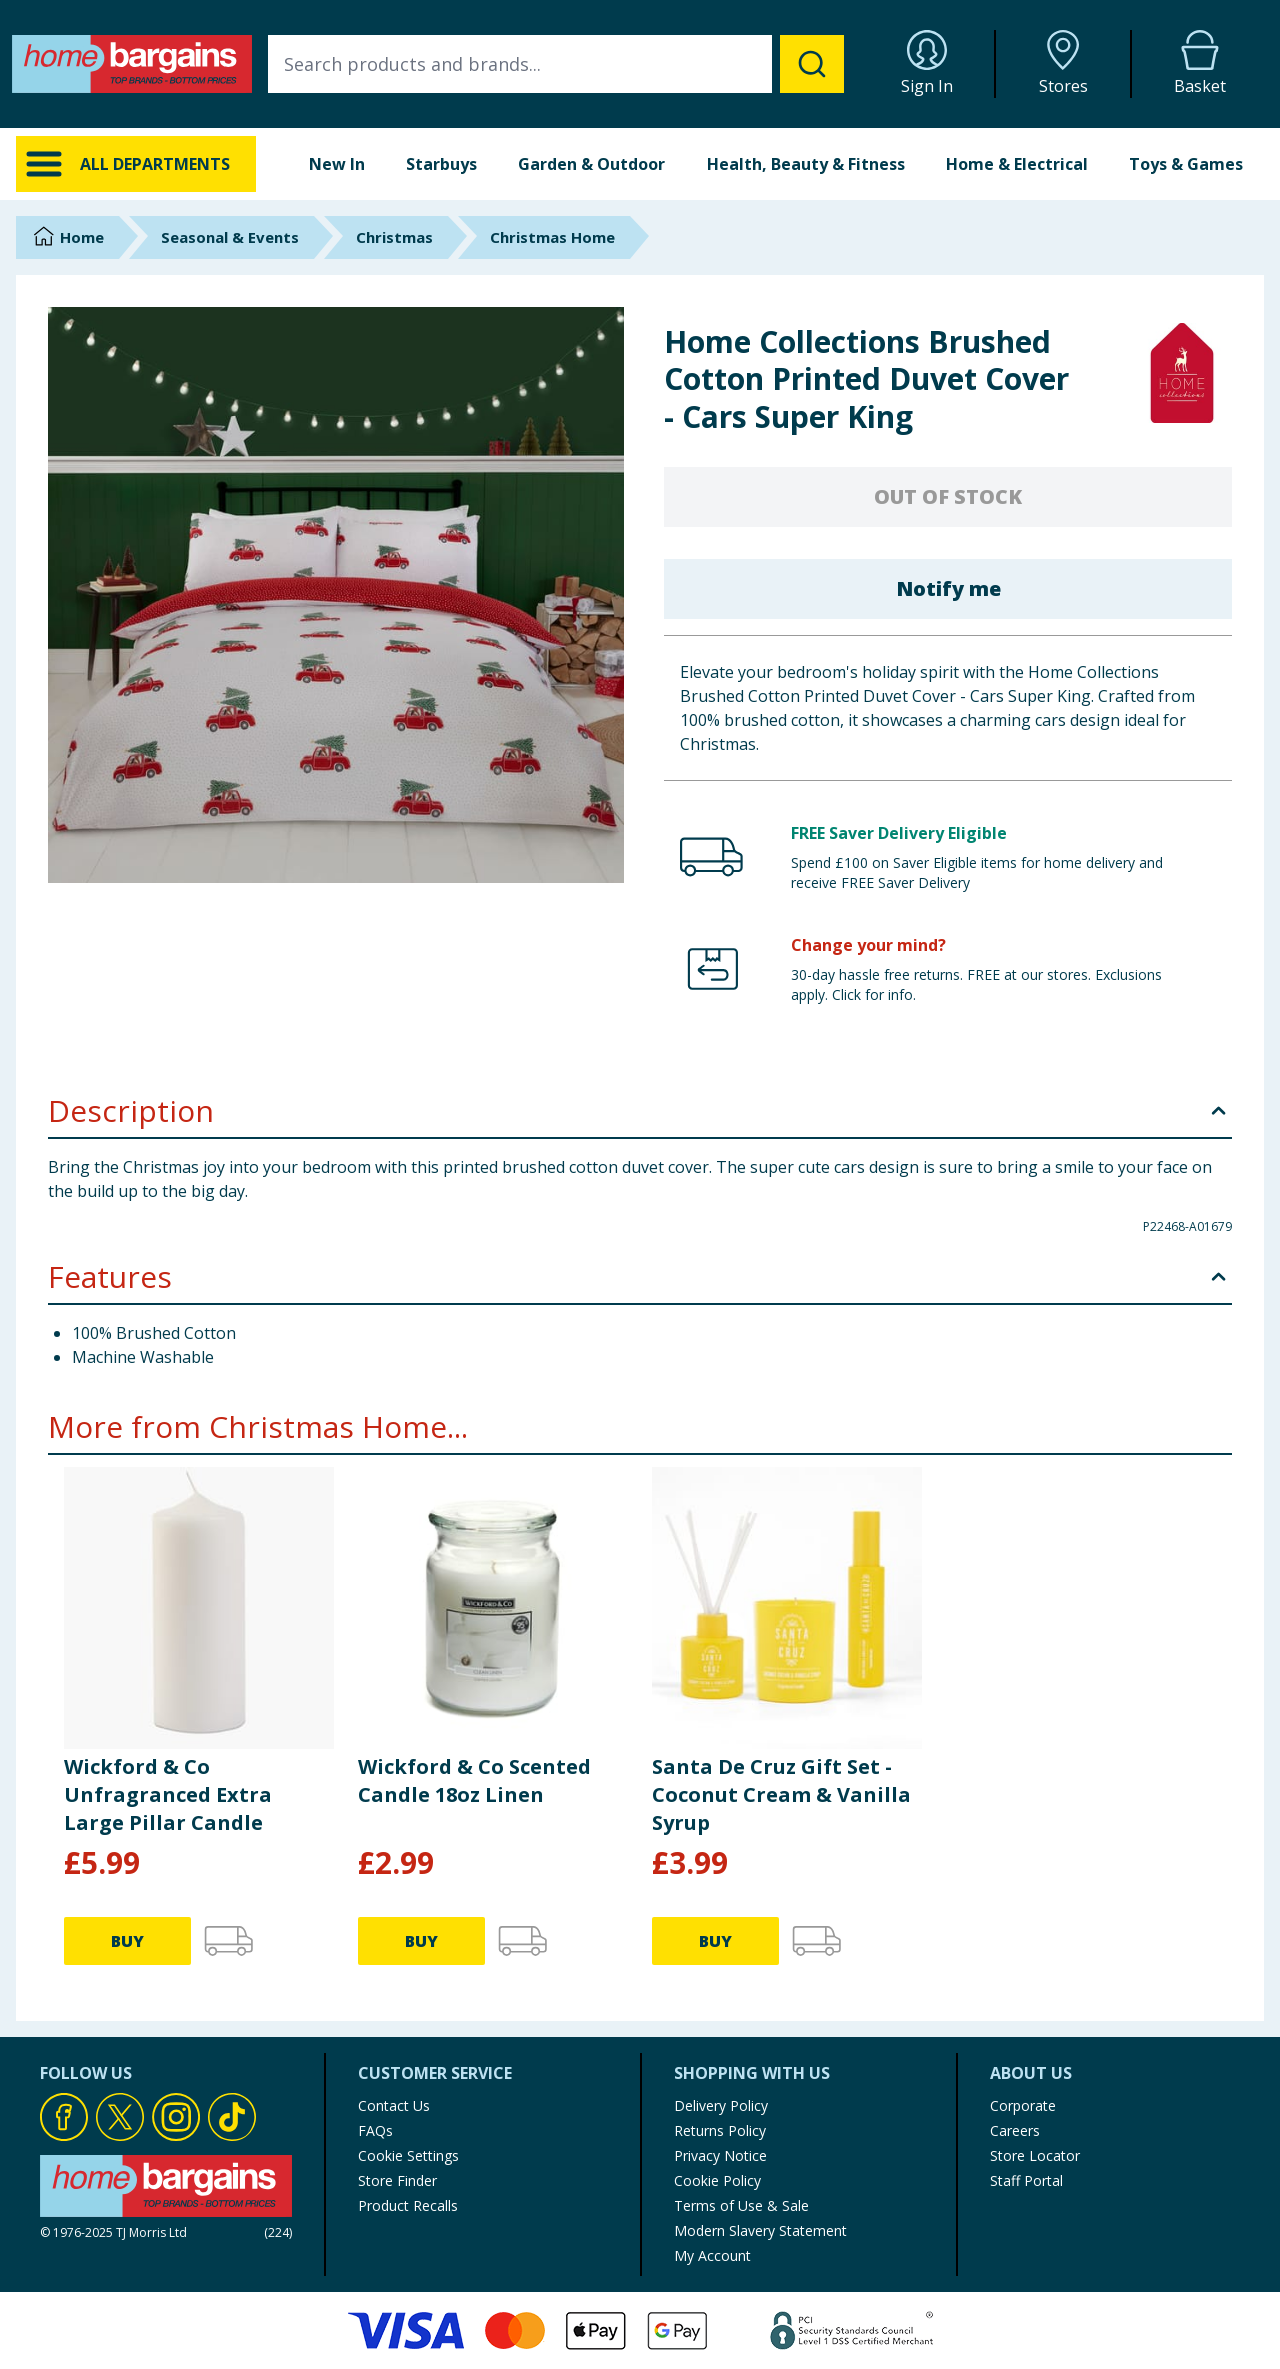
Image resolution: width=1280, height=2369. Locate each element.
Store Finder (397, 2180)
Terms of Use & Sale (741, 2205)
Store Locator (1035, 2155)
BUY (127, 1941)
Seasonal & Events (230, 237)
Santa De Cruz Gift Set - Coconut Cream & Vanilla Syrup (781, 1794)
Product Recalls (408, 2205)
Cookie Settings (408, 2155)
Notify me (948, 588)
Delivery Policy (721, 2105)
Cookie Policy (717, 2180)
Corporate (1023, 2105)
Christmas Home (552, 237)
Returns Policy (720, 2130)
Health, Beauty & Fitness (806, 164)
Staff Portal (1026, 2180)
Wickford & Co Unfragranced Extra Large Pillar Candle (168, 1794)
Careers (1015, 2130)
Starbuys (441, 164)
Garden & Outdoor (591, 164)
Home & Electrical (1017, 164)
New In (337, 164)
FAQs (375, 2130)
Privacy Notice (720, 2155)
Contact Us (394, 2105)
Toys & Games (1186, 164)
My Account (712, 2255)
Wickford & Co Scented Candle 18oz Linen (474, 1780)
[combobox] (556, 64)
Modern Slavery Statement (760, 2230)
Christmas (394, 237)
